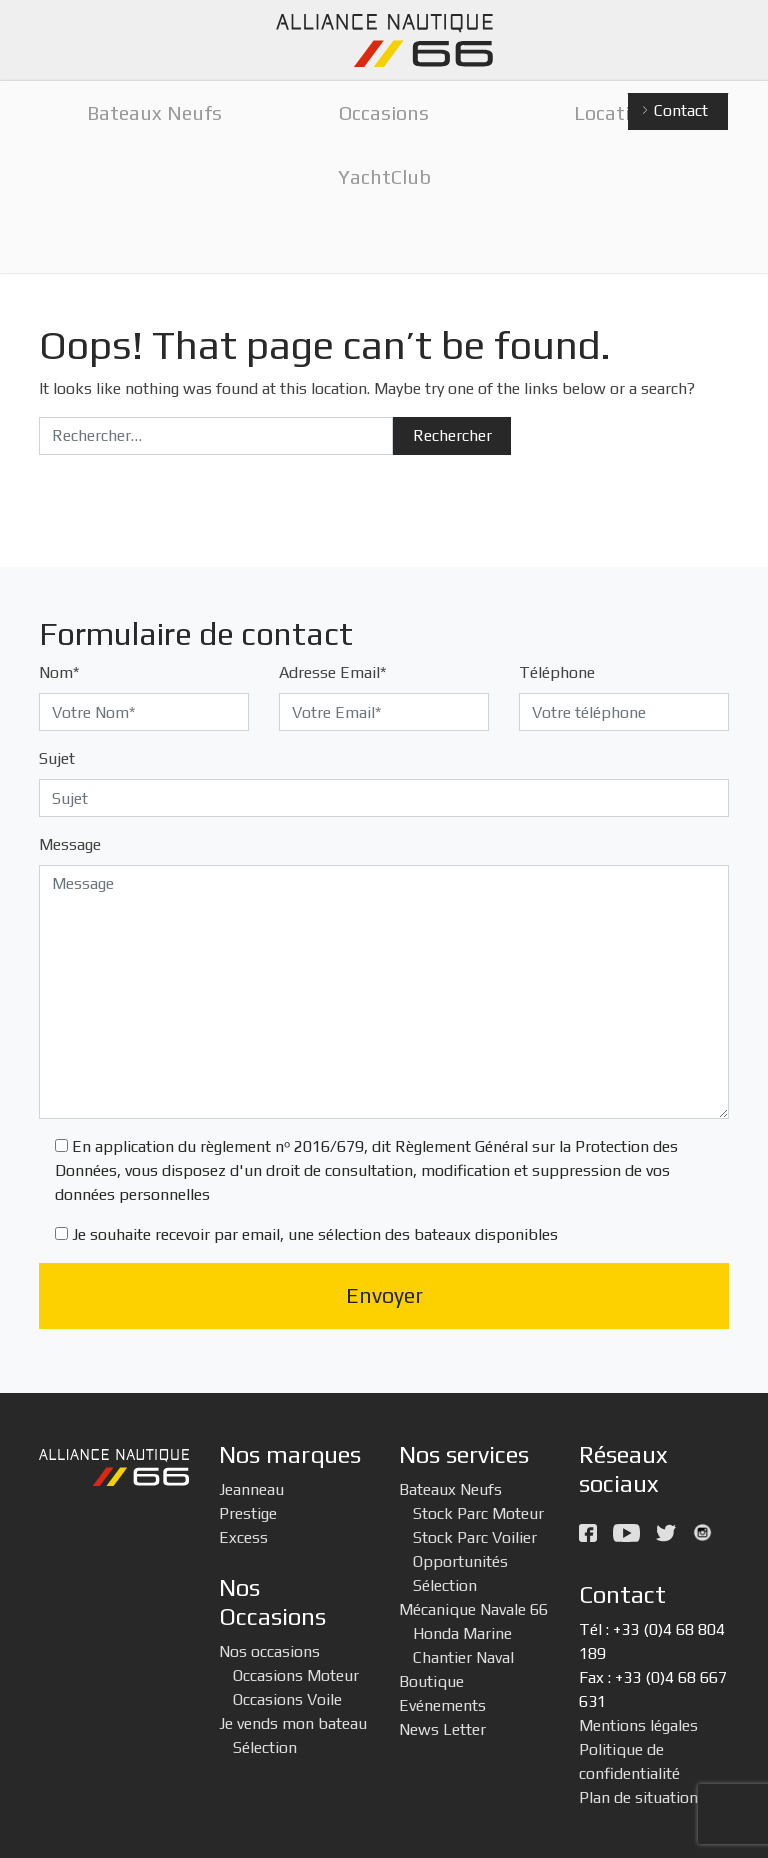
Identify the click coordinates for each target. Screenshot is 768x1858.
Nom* (59, 672)
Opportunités (460, 1561)
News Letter (442, 1729)
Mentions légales (638, 1725)
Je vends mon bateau (293, 1723)
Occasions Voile (287, 1699)
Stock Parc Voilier (475, 1537)
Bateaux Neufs (450, 1489)
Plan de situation (638, 1797)
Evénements (442, 1705)
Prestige (248, 1513)
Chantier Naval (463, 1657)
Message (70, 844)
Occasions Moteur (296, 1675)
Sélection (265, 1747)
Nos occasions (269, 1651)
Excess (243, 1537)
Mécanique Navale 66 (473, 1609)
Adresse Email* (332, 672)
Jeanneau (251, 1489)
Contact (674, 112)
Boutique (431, 1681)
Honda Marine (462, 1633)
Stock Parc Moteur (478, 1513)
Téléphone (557, 672)
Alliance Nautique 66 (384, 40)
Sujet (57, 758)
